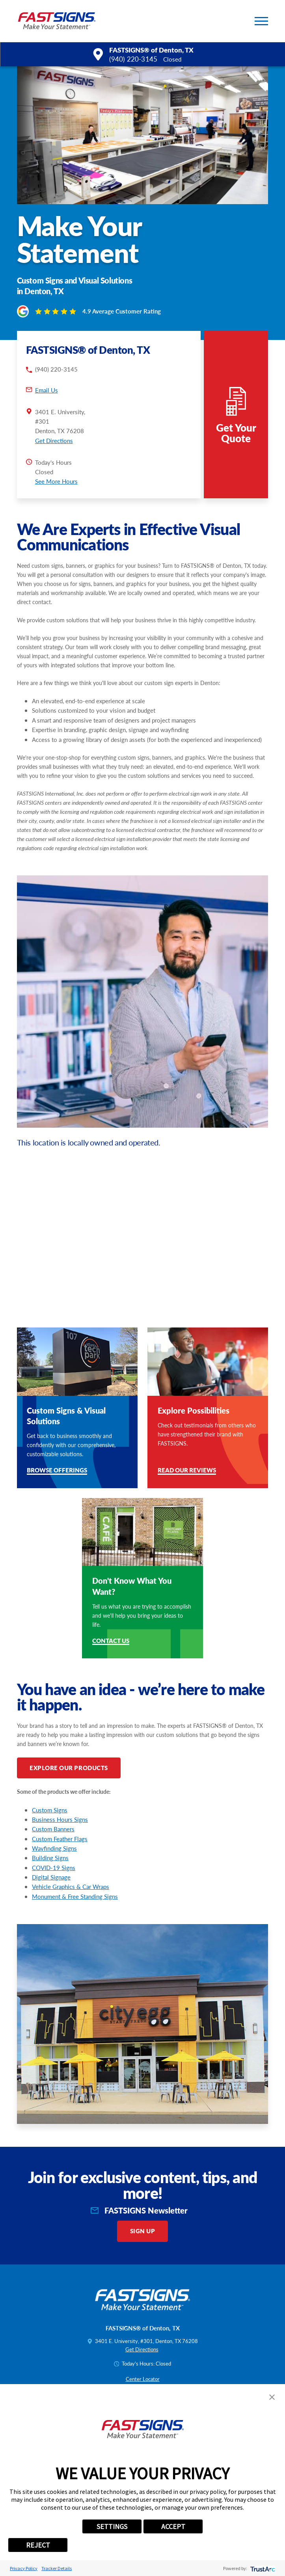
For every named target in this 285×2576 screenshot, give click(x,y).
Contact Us (110, 1641)
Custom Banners (53, 1829)
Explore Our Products (69, 1767)
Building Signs (50, 1857)
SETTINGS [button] (112, 2526)
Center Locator (143, 2379)
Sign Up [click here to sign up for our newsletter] (142, 2231)
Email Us (46, 390)
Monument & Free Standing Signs (75, 1896)
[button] (261, 21)
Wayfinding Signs (54, 1848)
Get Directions (54, 440)
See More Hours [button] (56, 481)
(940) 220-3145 (133, 59)
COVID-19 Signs (53, 1867)
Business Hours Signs (60, 1819)
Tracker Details (56, 2568)
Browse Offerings (57, 1470)
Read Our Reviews (187, 1470)
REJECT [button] (38, 2545)
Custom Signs (49, 1810)
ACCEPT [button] (173, 2526)
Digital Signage (51, 1877)
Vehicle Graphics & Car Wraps (70, 1886)
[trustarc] (262, 2568)
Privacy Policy (23, 2568)
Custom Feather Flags (60, 1838)
